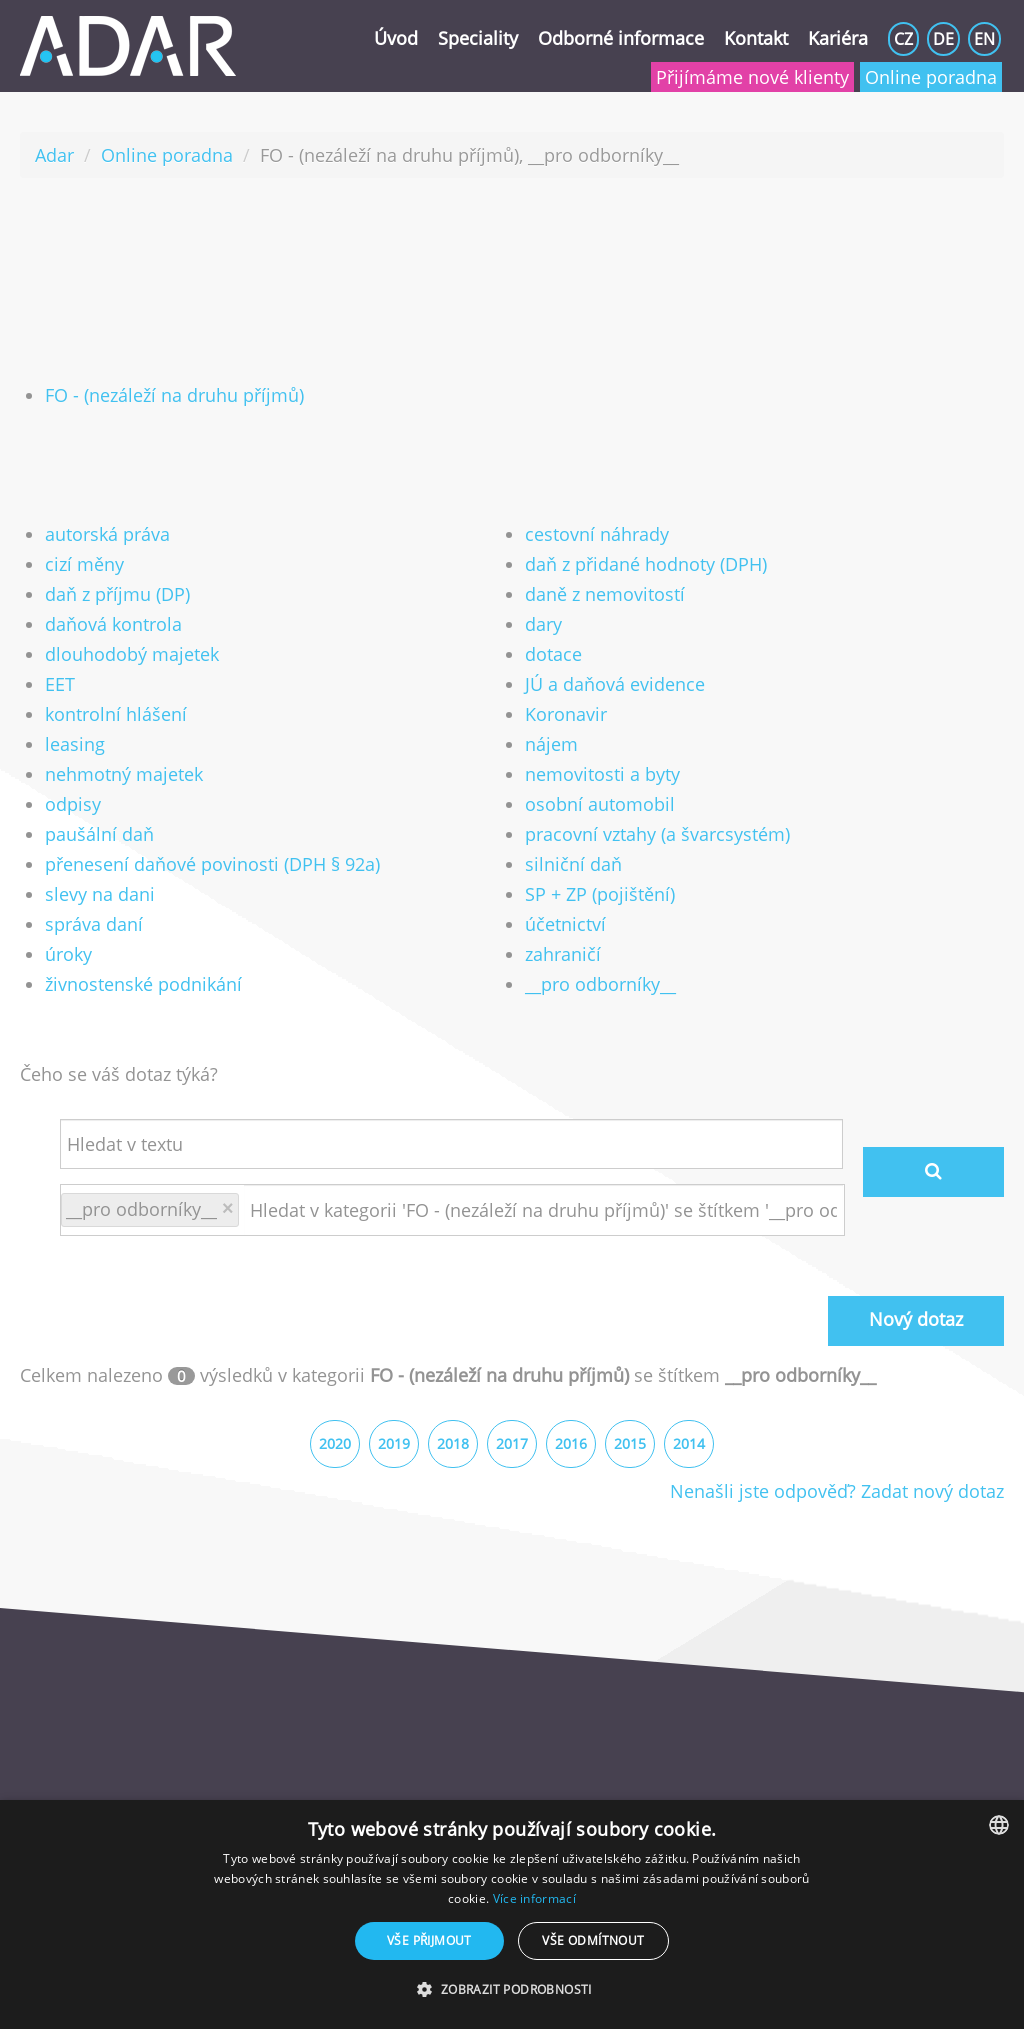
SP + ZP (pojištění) (600, 894)
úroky (68, 954)
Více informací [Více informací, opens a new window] (534, 1898)
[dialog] (512, 1914)
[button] (511, 1990)
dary (543, 624)
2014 (689, 1443)
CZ (903, 39)
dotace (553, 654)
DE (943, 39)
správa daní (94, 924)
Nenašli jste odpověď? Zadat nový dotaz (837, 1491)
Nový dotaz (916, 1319)
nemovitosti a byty (602, 774)
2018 (453, 1443)
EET (60, 684)
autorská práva (107, 534)
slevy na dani (100, 894)
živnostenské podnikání (143, 984)
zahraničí (563, 954)
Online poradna (931, 77)
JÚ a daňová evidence (615, 684)
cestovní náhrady (597, 534)
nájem (551, 744)
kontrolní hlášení (116, 714)
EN (984, 39)
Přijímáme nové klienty (752, 77)
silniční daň (573, 864)
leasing (75, 744)
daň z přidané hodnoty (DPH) (646, 564)
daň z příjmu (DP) (117, 594)
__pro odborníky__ (600, 984)
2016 (571, 1443)
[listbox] (999, 1825)
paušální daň (99, 834)
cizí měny (84, 564)
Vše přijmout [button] (429, 1940)
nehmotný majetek (124, 774)
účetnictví (565, 924)
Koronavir (566, 714)
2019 (394, 1443)
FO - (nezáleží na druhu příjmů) (174, 395)
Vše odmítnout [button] (593, 1940)
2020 (335, 1443)
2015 (630, 1443)
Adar (54, 155)
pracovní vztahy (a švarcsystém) (657, 834)
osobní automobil (600, 804)
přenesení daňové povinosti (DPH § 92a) (212, 864)
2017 (512, 1443)
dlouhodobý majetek (132, 654)
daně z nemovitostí (605, 594)
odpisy (73, 804)
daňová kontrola (113, 624)
